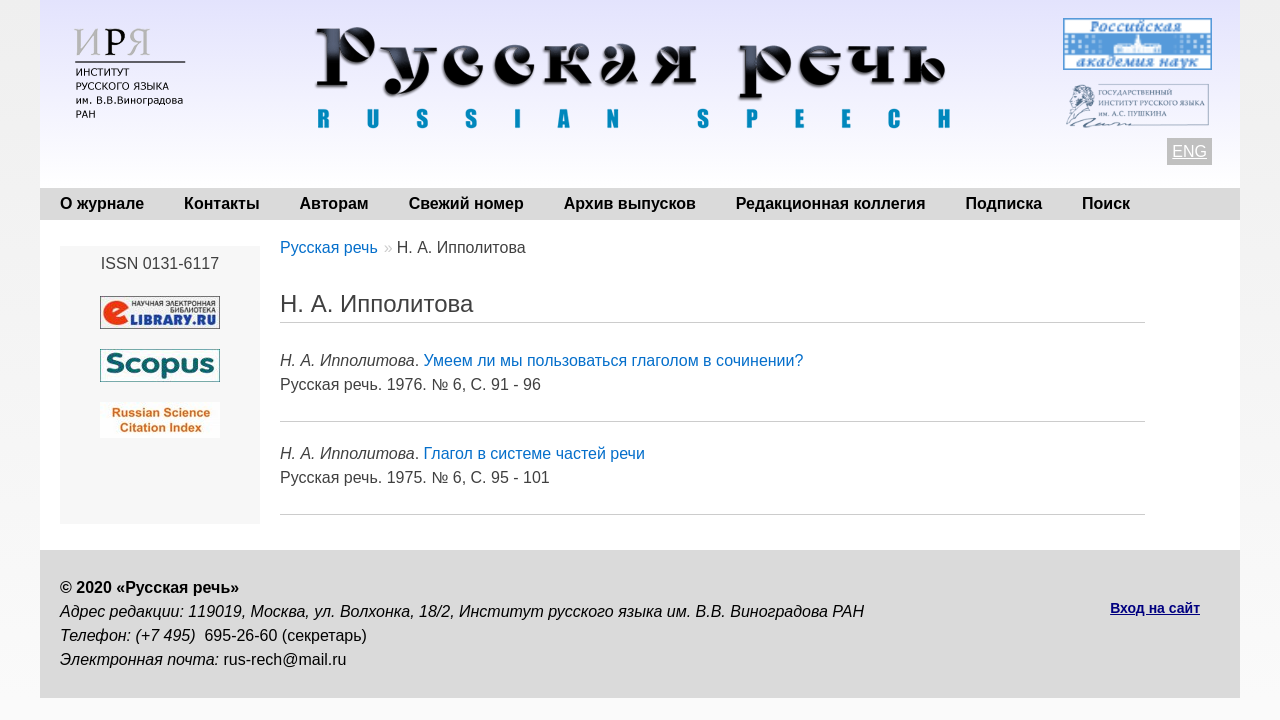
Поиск (1106, 203)
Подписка (1004, 203)
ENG (1189, 151)
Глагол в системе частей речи (534, 453)
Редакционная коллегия (831, 203)
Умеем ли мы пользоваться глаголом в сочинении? (614, 360)
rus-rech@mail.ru (285, 659)
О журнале (102, 203)
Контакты (221, 203)
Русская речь (329, 247)
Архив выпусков (630, 203)
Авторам (334, 203)
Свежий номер (466, 203)
